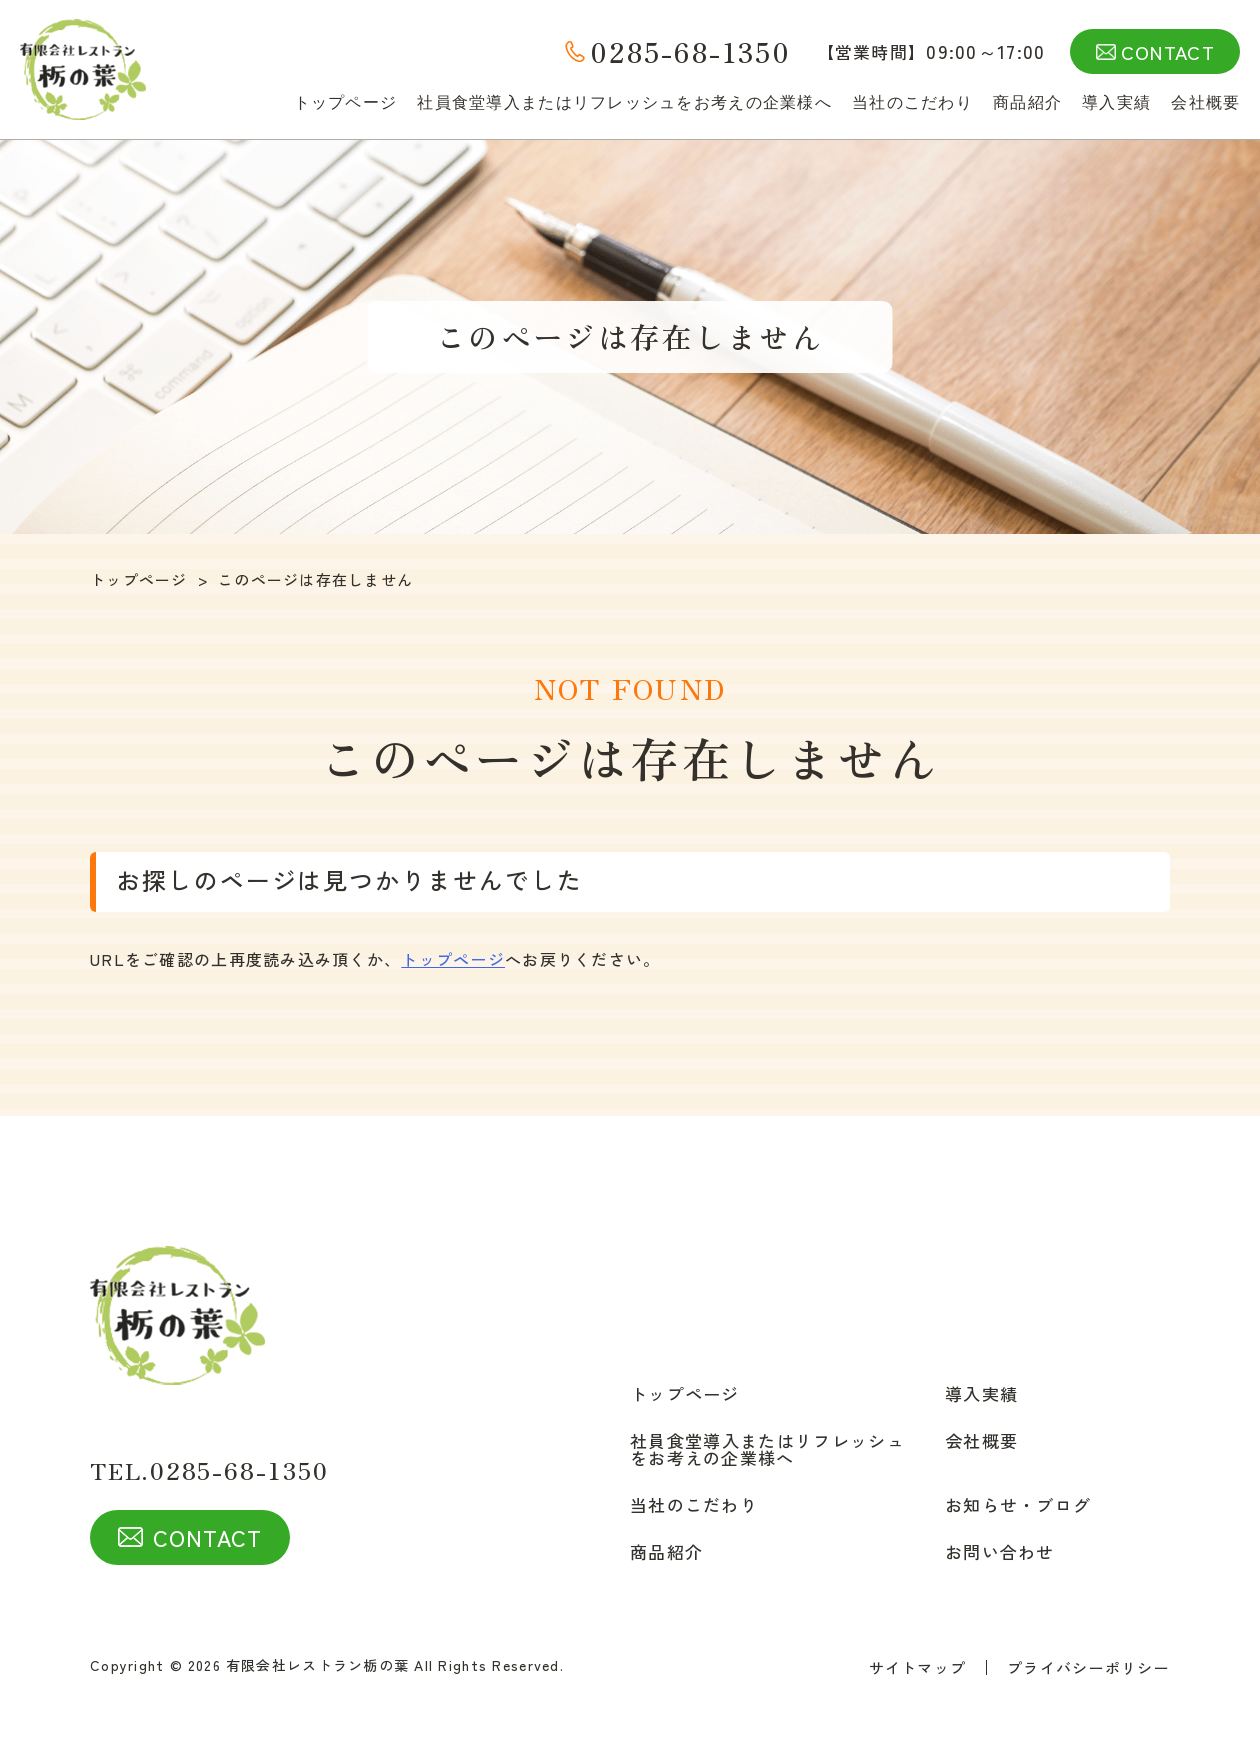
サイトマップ (918, 1667)
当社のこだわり (912, 102)
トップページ (346, 102)
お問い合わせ (1000, 1551)
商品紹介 (1027, 102)
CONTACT (1168, 51)
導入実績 (1116, 102)
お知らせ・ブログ (1018, 1504)
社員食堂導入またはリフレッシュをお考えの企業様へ (624, 102)
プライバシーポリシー (1088, 1667)
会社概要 (1205, 102)
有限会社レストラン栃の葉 (317, 1665)
